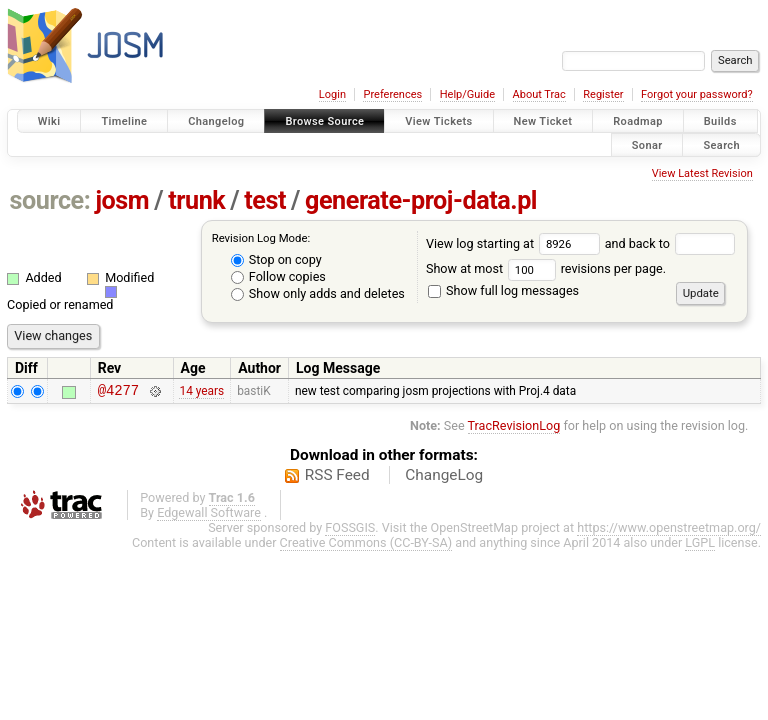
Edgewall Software (209, 515)
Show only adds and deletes (318, 293)
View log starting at (515, 243)
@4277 (118, 392)
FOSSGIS (350, 530)
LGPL (700, 545)
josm (122, 200)
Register (603, 94)
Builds (720, 121)
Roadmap (638, 121)
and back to (670, 243)
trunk (196, 200)
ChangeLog (444, 478)
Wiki (49, 121)
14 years (201, 393)
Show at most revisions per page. (546, 268)
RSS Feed (337, 478)
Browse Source (324, 121)
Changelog (216, 121)
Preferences (392, 94)
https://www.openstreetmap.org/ (669, 530)
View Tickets (438, 121)
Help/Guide (467, 94)
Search (721, 144)
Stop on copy (276, 259)
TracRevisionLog (514, 428)
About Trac (539, 94)
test (265, 200)
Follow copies (278, 276)
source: (50, 200)
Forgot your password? (697, 94)
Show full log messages (503, 290)
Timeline (124, 121)
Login (332, 94)
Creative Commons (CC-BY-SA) (366, 545)
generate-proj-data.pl (421, 200)
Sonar (647, 144)
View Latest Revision (702, 173)
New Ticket (543, 121)
